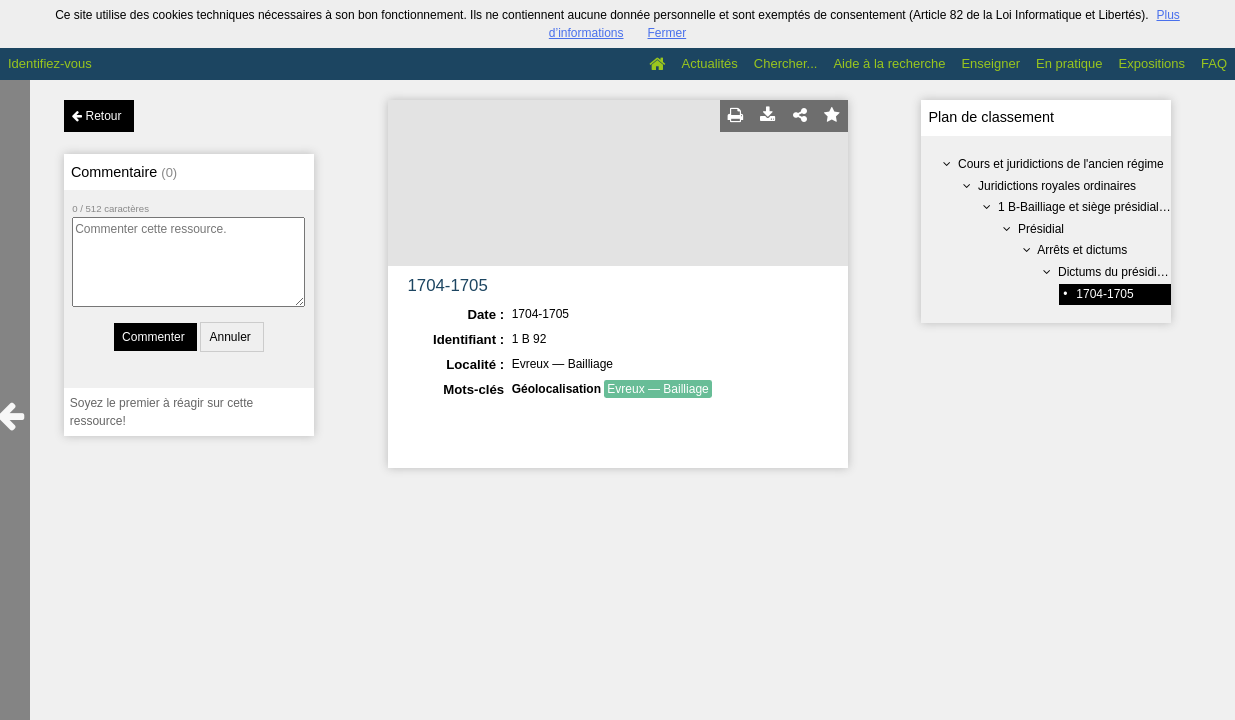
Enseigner (990, 63)
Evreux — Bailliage (657, 389)
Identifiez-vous (50, 63)
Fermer (667, 33)
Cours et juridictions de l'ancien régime (1061, 164)
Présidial (1041, 229)
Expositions (1152, 63)
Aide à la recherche (889, 63)
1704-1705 (1104, 294)
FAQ (1214, 63)
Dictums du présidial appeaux (1136, 272)
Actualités (709, 63)
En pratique (1069, 63)
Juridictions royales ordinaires (1057, 186)
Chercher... (786, 63)
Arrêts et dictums (1082, 250)
